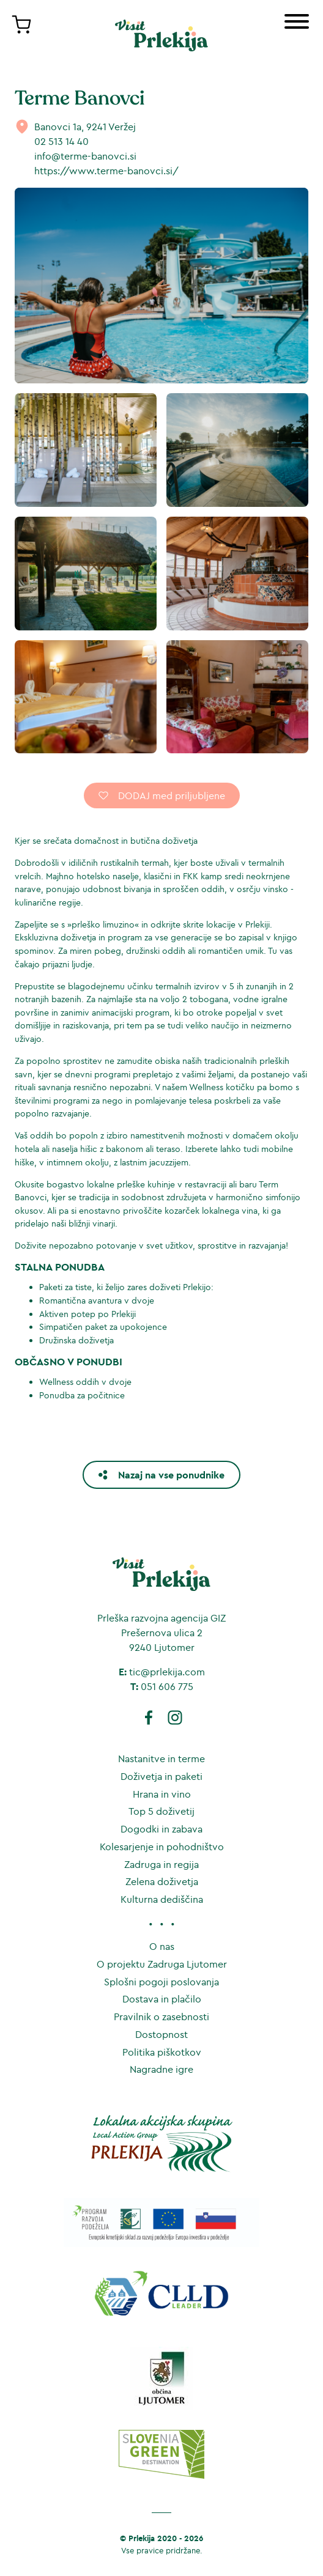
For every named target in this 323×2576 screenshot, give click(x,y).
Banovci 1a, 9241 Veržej (85, 126)
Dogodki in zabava (161, 1829)
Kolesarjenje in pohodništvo (162, 1846)
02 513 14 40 (61, 141)
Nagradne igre (161, 2069)
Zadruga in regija (161, 1864)
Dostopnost (161, 2034)
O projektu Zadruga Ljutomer (162, 1964)
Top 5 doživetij (161, 1811)
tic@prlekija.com (167, 1672)
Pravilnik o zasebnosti (161, 2016)
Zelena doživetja (161, 1881)
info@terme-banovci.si (85, 156)
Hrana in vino (162, 1794)
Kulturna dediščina (162, 1899)
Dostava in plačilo (161, 1999)
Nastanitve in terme (161, 1758)
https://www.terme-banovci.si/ (106, 170)
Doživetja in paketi (161, 1776)
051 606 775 (167, 1686)
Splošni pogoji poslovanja (161, 1982)
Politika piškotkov (161, 2052)
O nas (161, 1946)
